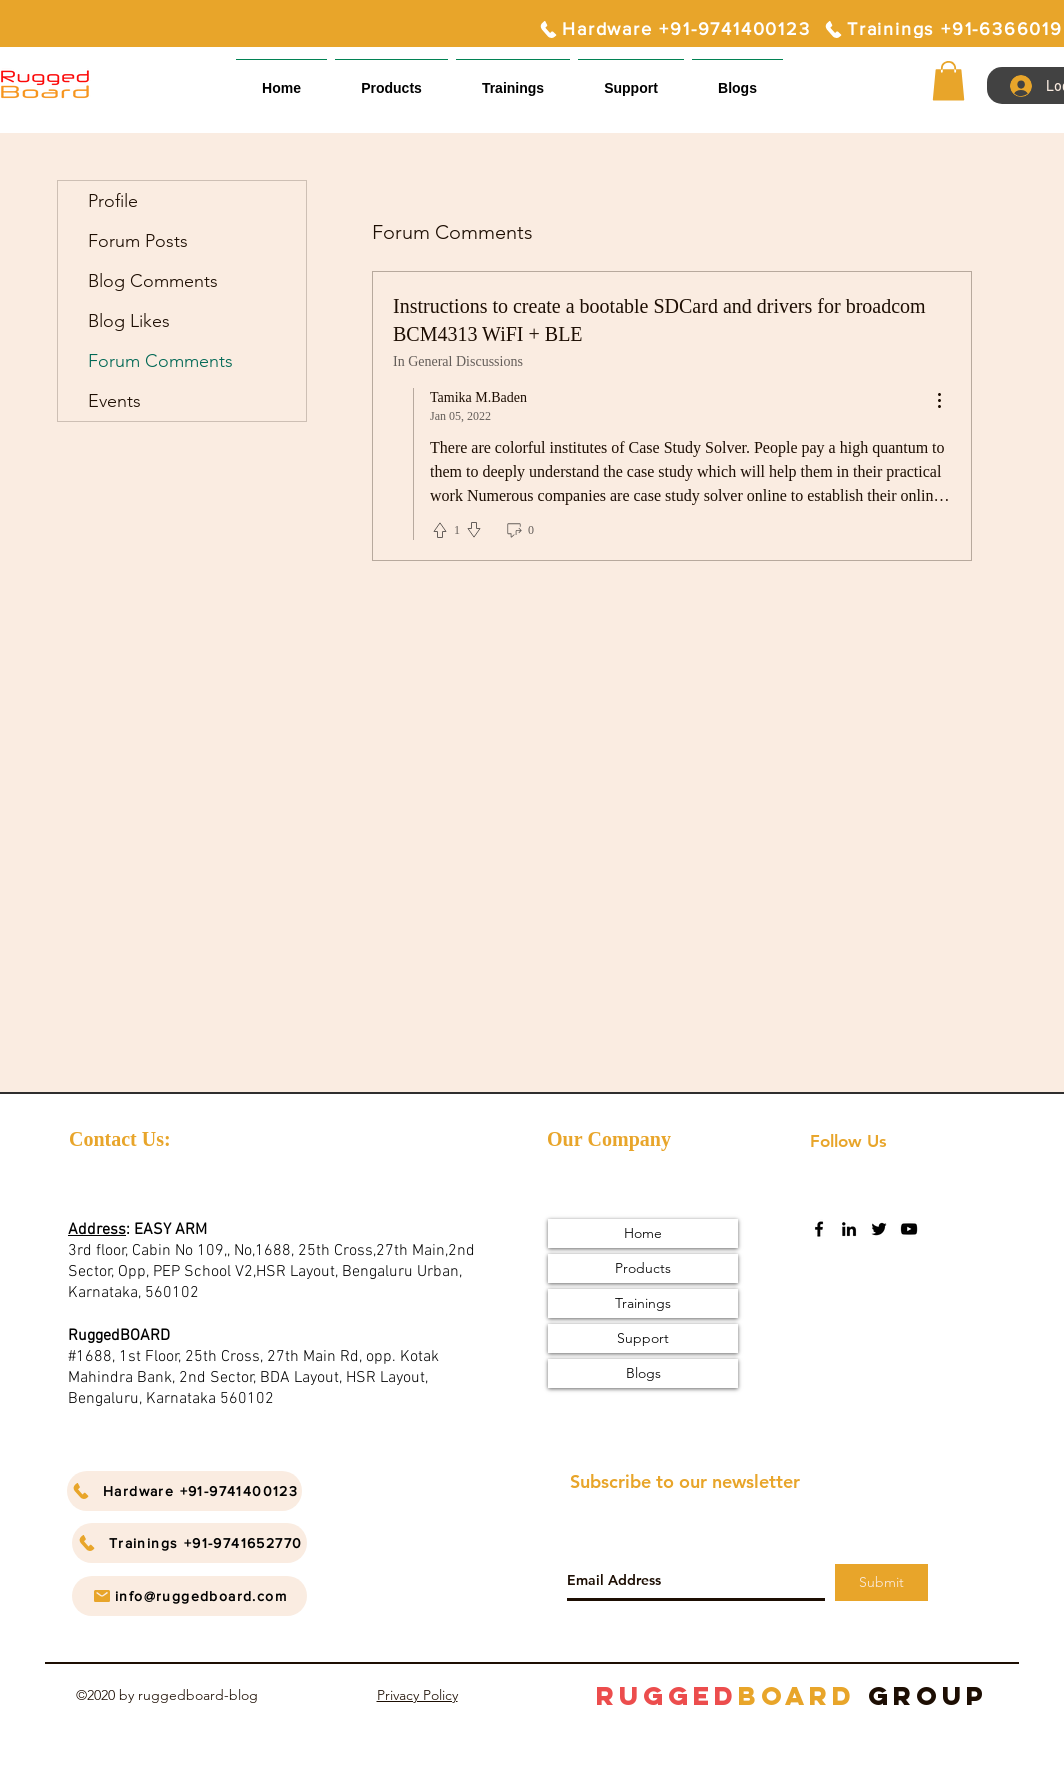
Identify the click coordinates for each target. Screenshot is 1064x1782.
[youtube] (909, 1229)
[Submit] (881, 1582)
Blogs (643, 1373)
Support (643, 1338)
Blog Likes (129, 321)
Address (97, 1230)
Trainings (643, 1303)
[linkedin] (849, 1229)
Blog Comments (153, 281)
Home (643, 1233)
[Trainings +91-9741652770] (189, 1543)
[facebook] (819, 1229)
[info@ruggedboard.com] (189, 1596)
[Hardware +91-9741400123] (674, 29)
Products (643, 1268)
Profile (113, 201)
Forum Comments (160, 361)
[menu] (939, 401)
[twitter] (879, 1229)
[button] (631, 79)
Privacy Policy (417, 1695)
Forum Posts (138, 241)
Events (114, 401)
